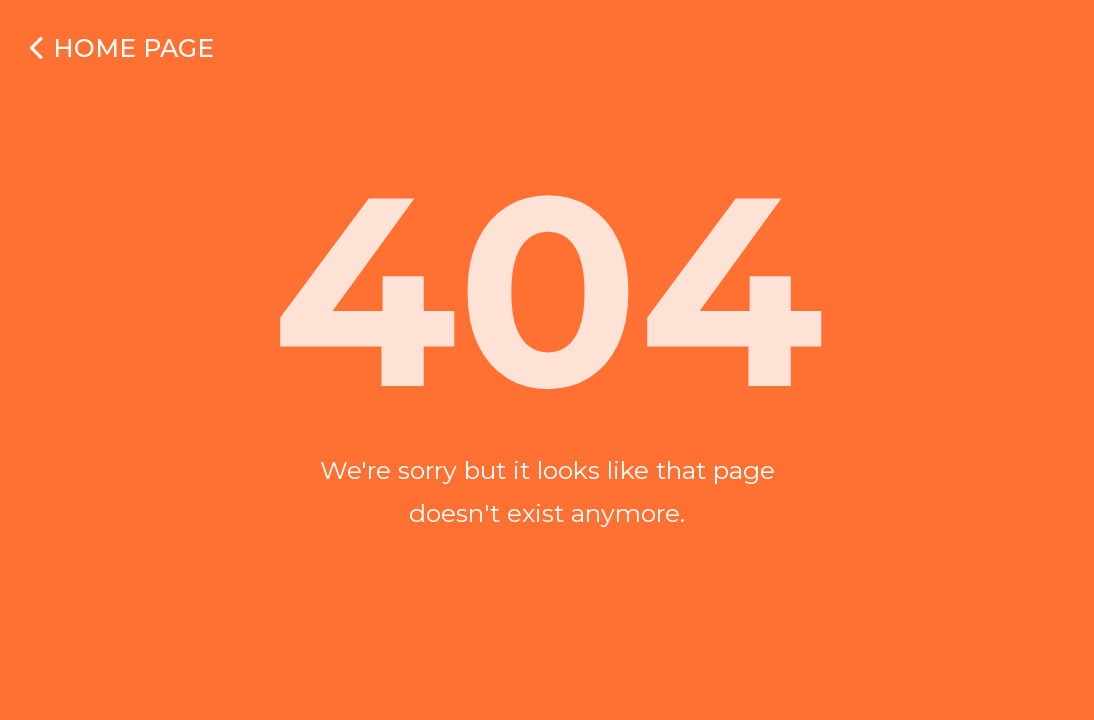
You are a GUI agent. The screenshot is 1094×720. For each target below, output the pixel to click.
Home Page (122, 48)
